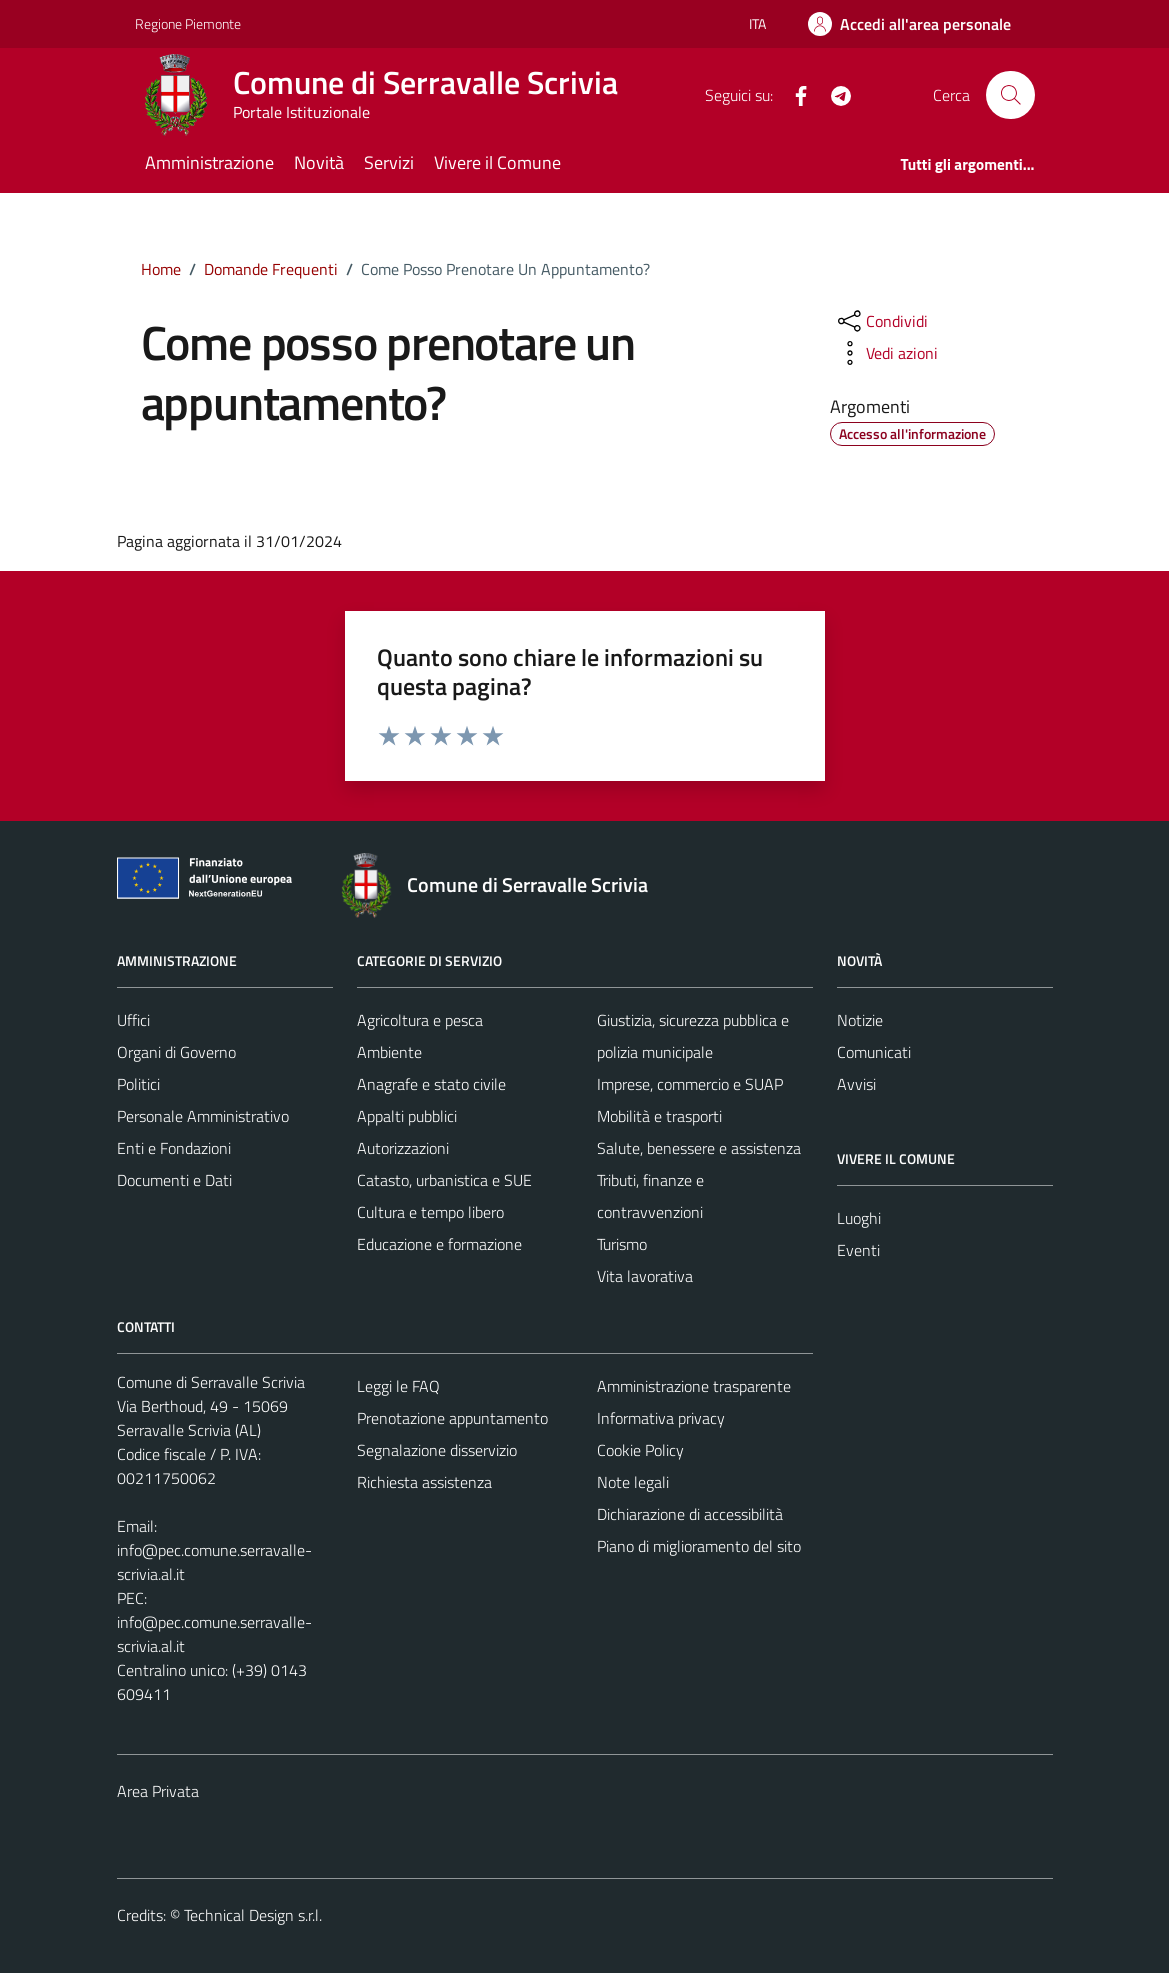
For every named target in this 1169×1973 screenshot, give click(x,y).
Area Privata (158, 1791)
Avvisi (856, 1084)
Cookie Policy (640, 1450)
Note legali (633, 1482)
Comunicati (874, 1052)
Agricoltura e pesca (420, 1020)
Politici (138, 1084)
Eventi (858, 1250)
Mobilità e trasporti (659, 1116)
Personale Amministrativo (203, 1116)
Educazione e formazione (439, 1244)
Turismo (622, 1244)
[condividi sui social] (881, 321)
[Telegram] (833, 94)
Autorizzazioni (403, 1148)
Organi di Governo (176, 1052)
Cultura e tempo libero (430, 1212)
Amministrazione (209, 162)
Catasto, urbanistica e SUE (444, 1180)
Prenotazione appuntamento (452, 1418)
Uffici (133, 1020)
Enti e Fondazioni (174, 1148)
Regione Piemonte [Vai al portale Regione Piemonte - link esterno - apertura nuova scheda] (188, 23)
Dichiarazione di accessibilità (690, 1514)
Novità (319, 162)
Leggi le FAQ (398, 1386)
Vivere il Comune (497, 162)
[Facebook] (793, 94)
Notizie (860, 1020)
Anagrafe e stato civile (431, 1084)
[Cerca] (1010, 95)
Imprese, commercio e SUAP (690, 1084)
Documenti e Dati (174, 1180)
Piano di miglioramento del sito (699, 1546)
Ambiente (389, 1052)
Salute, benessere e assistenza (699, 1148)
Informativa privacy (661, 1418)
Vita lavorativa (645, 1276)
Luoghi (859, 1218)
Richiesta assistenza (424, 1482)
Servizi (389, 162)
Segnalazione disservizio (437, 1450)
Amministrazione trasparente (694, 1386)
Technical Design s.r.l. (253, 1915)
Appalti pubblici (407, 1116)
